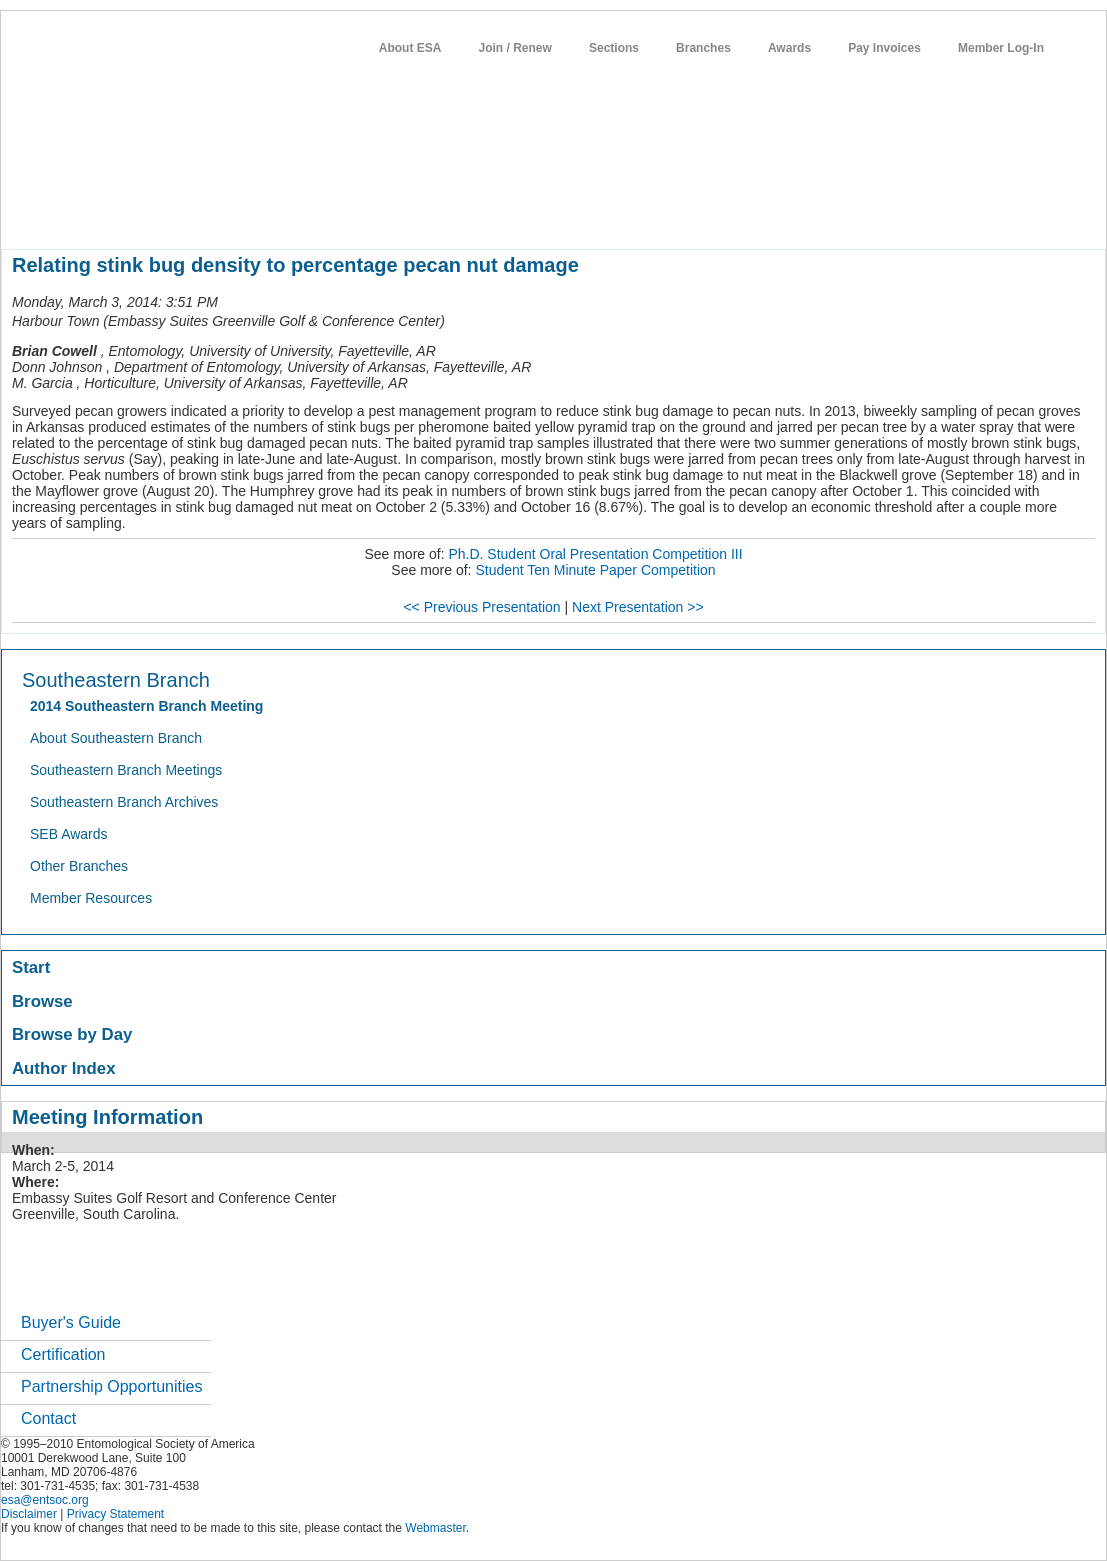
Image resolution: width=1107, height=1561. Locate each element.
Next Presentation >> (638, 607)
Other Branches (79, 866)
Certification (63, 1354)
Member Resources (91, 898)
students (600, 214)
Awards (789, 48)
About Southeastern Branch (116, 738)
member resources (235, 214)
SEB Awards (69, 834)
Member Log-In (1001, 48)
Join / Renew (515, 48)
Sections (614, 48)
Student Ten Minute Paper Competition (595, 570)
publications (421, 214)
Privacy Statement (115, 1514)
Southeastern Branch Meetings (126, 770)
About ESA (410, 48)
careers (668, 214)
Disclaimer (29, 1514)
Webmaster (435, 1528)
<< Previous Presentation (481, 607)
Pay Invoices (884, 48)
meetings (337, 214)
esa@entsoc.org (45, 1500)
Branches (703, 48)
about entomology (108, 214)
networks (738, 214)
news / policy (516, 214)
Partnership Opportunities (111, 1386)
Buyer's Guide (71, 1322)
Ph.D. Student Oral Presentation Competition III (595, 554)
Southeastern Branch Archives (124, 802)
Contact (48, 1418)
